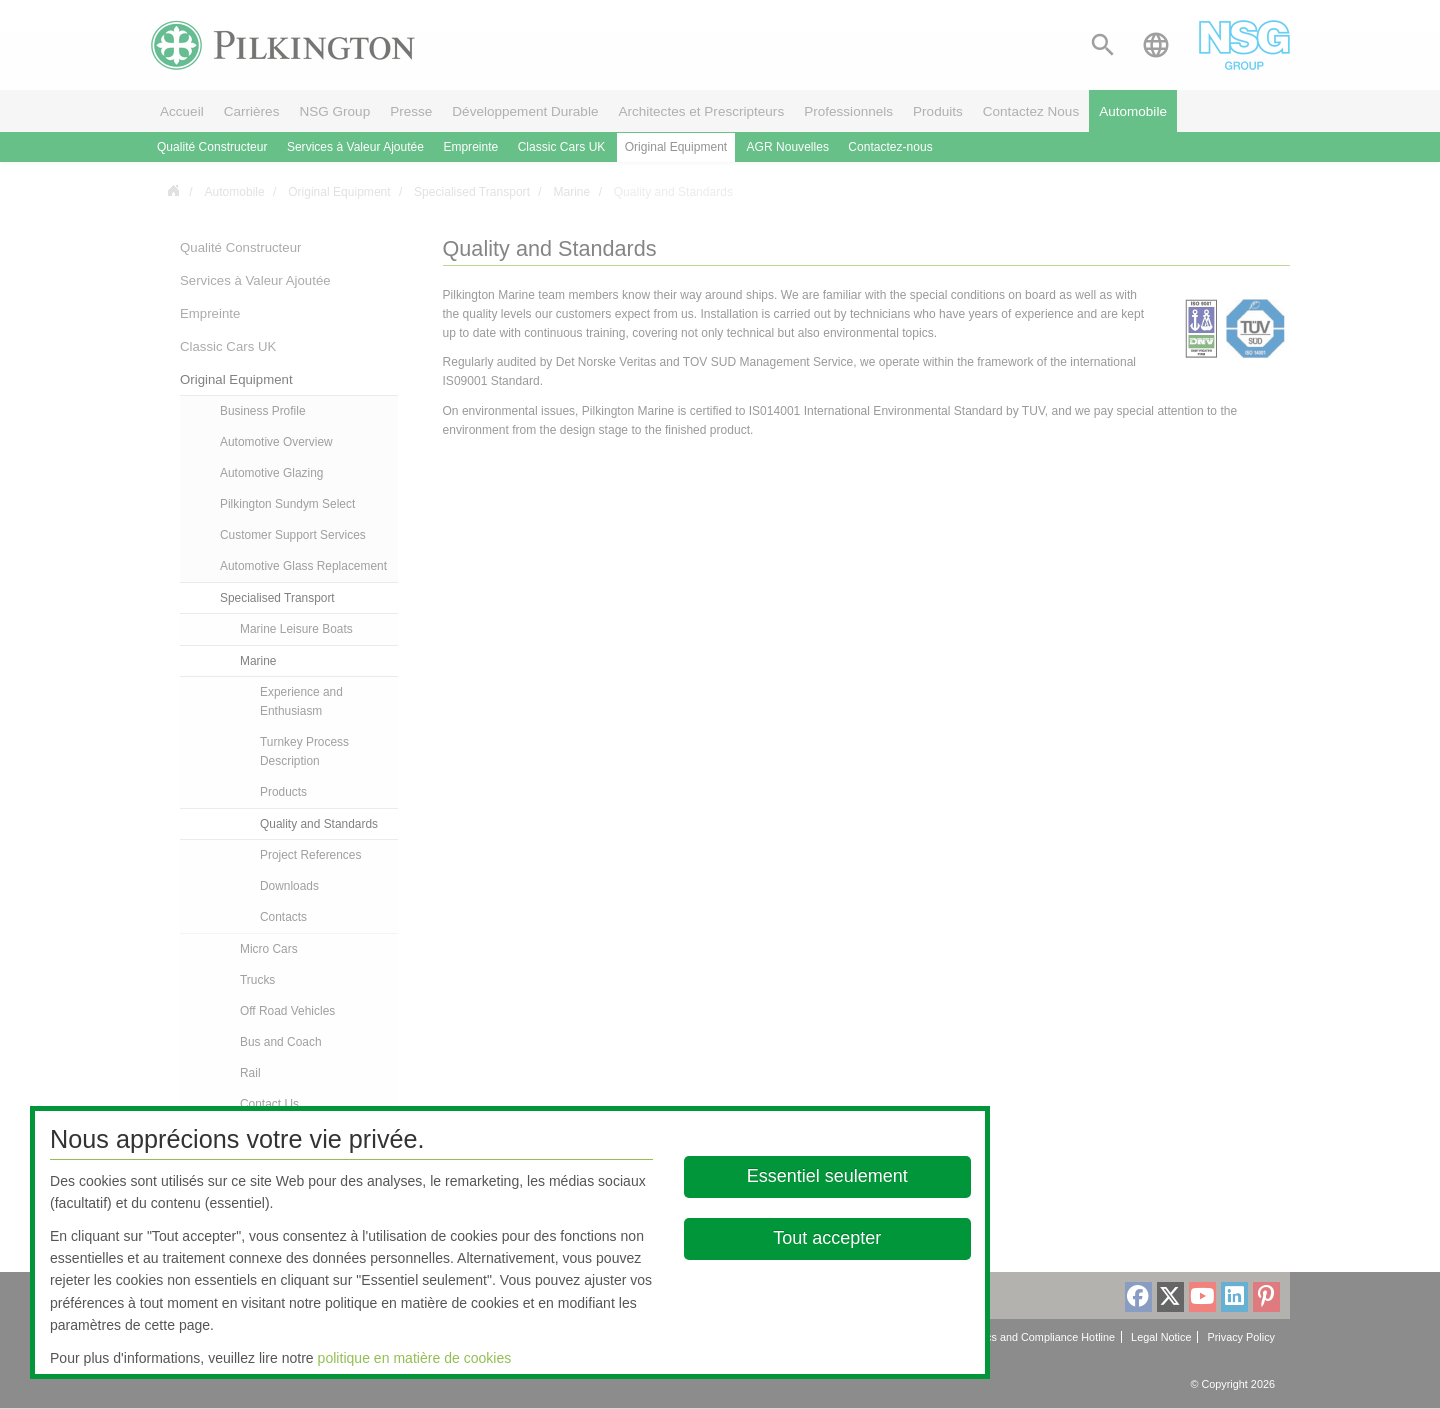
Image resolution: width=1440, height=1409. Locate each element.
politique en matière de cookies (415, 1358)
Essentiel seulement (827, 1176)
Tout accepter (828, 1238)
